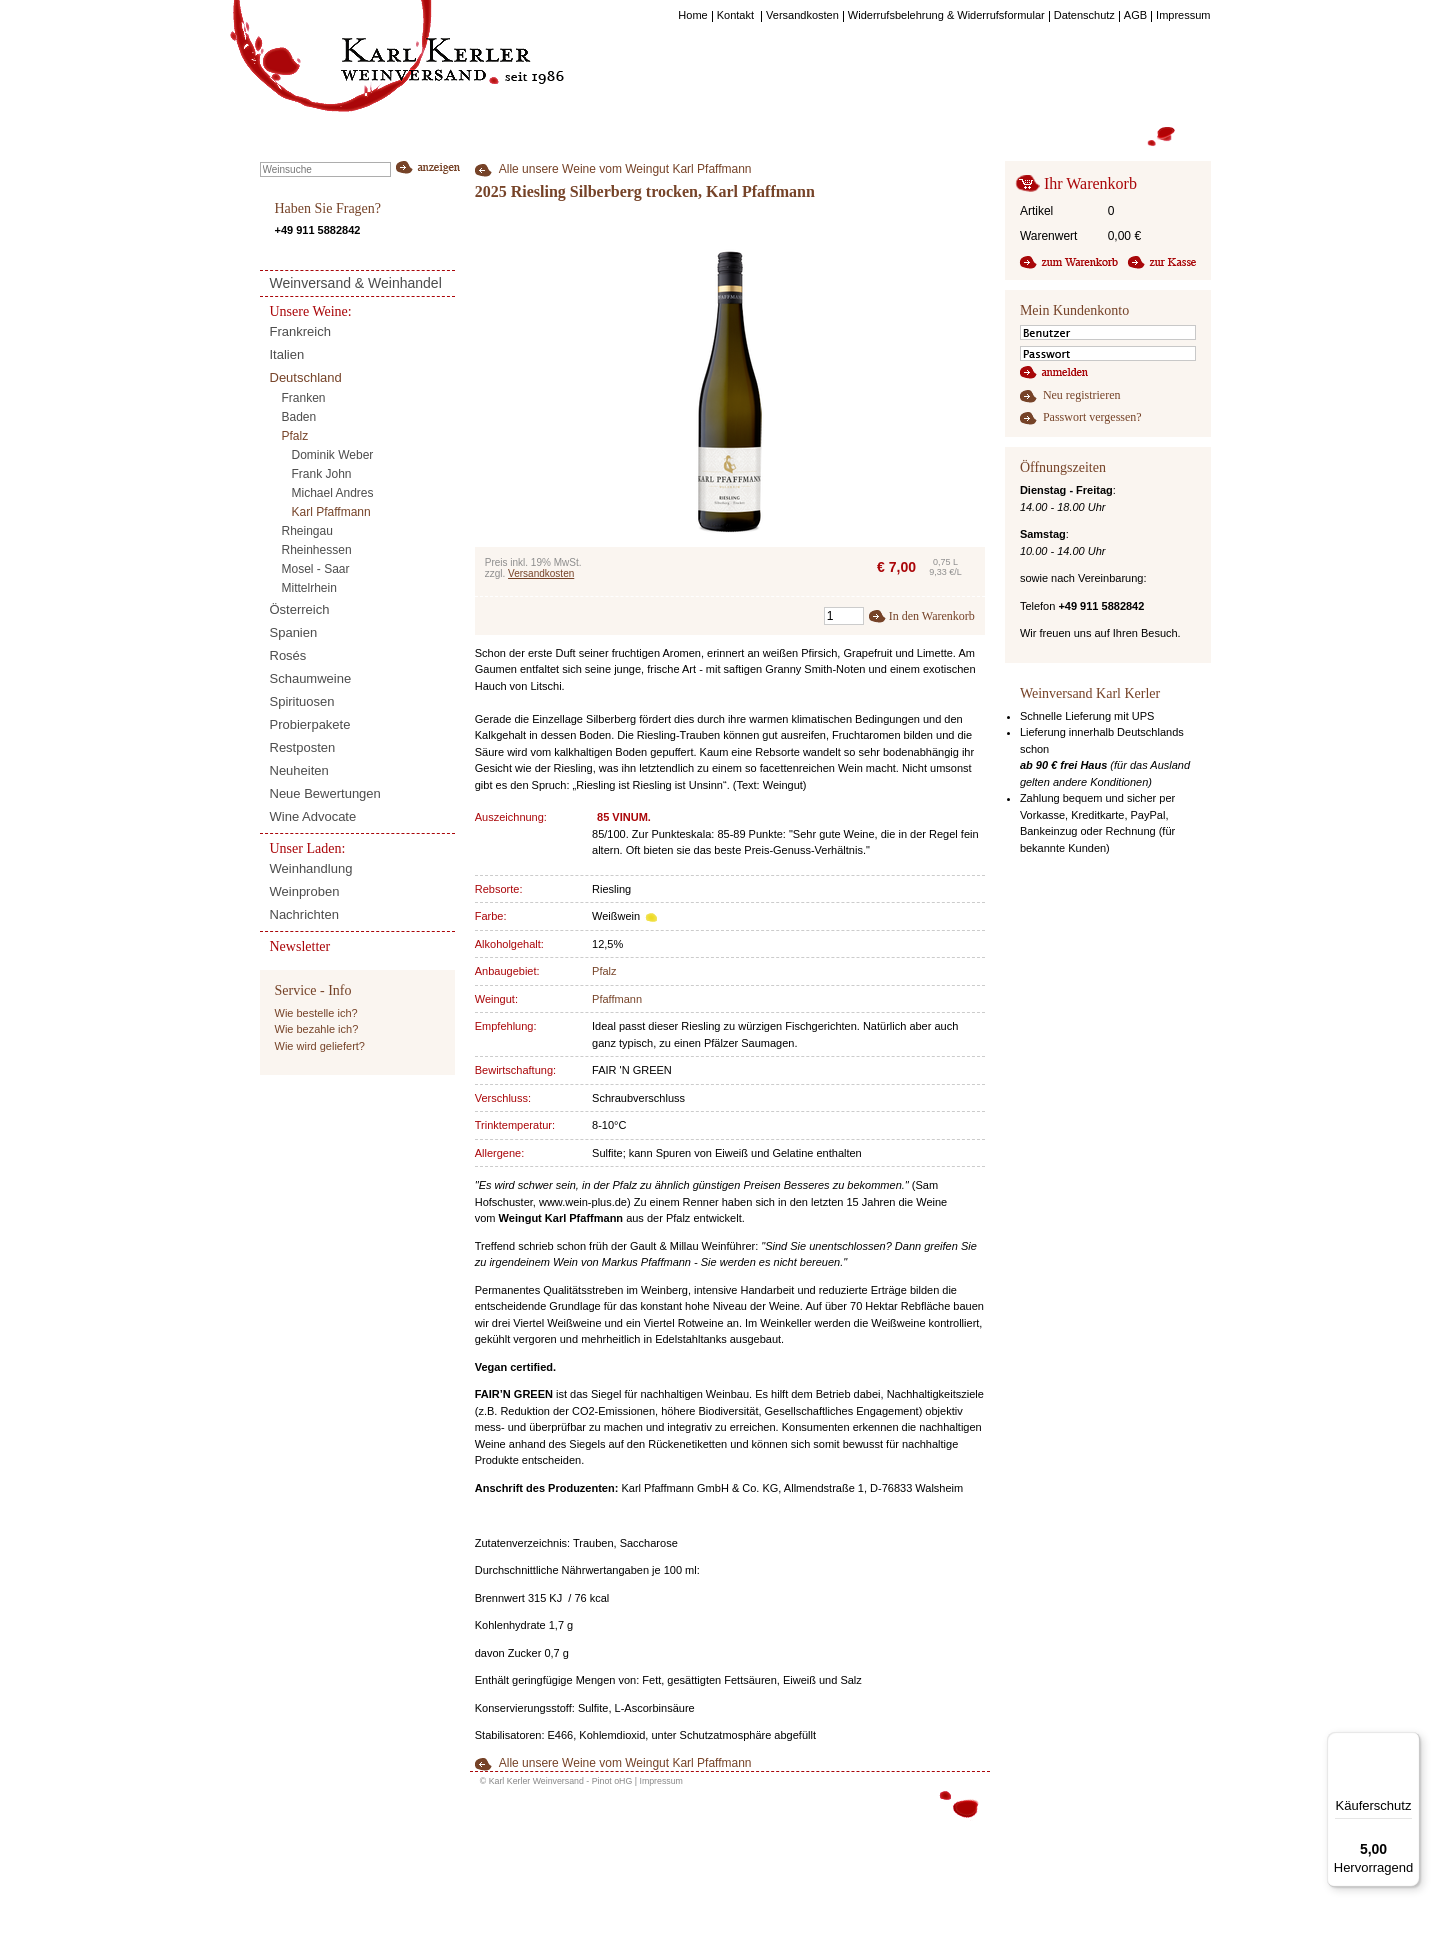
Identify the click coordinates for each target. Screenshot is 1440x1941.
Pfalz (604, 971)
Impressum (661, 1781)
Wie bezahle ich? (317, 1029)
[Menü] (1408, 1744)
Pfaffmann (617, 999)
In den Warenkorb (932, 616)
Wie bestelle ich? (316, 1013)
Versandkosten (541, 573)
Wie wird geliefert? (320, 1046)
